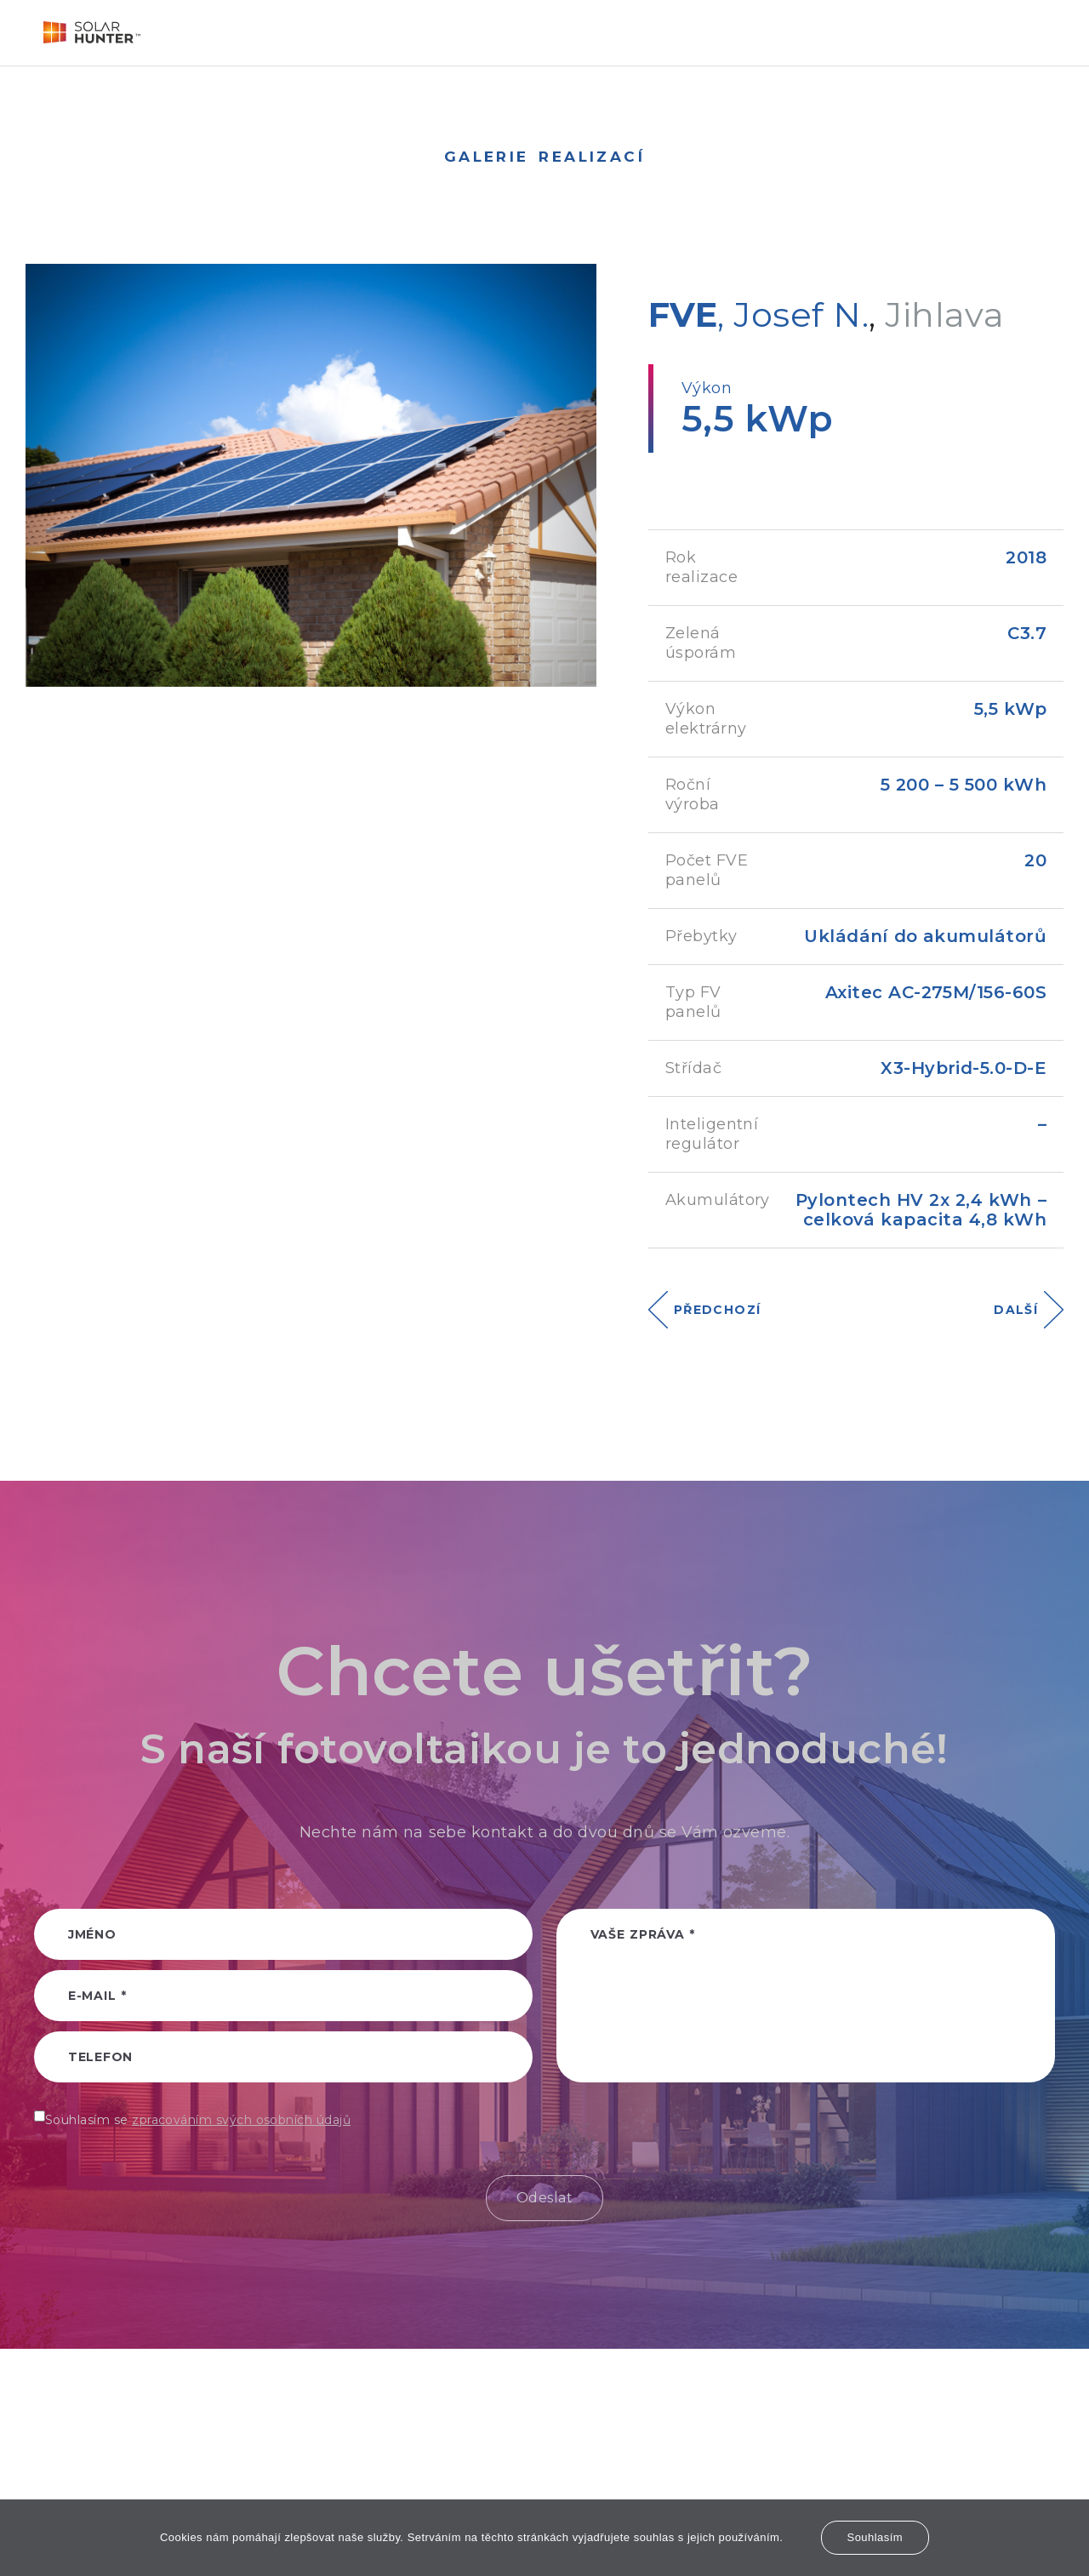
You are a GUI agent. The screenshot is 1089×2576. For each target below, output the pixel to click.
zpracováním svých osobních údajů (241, 2120)
